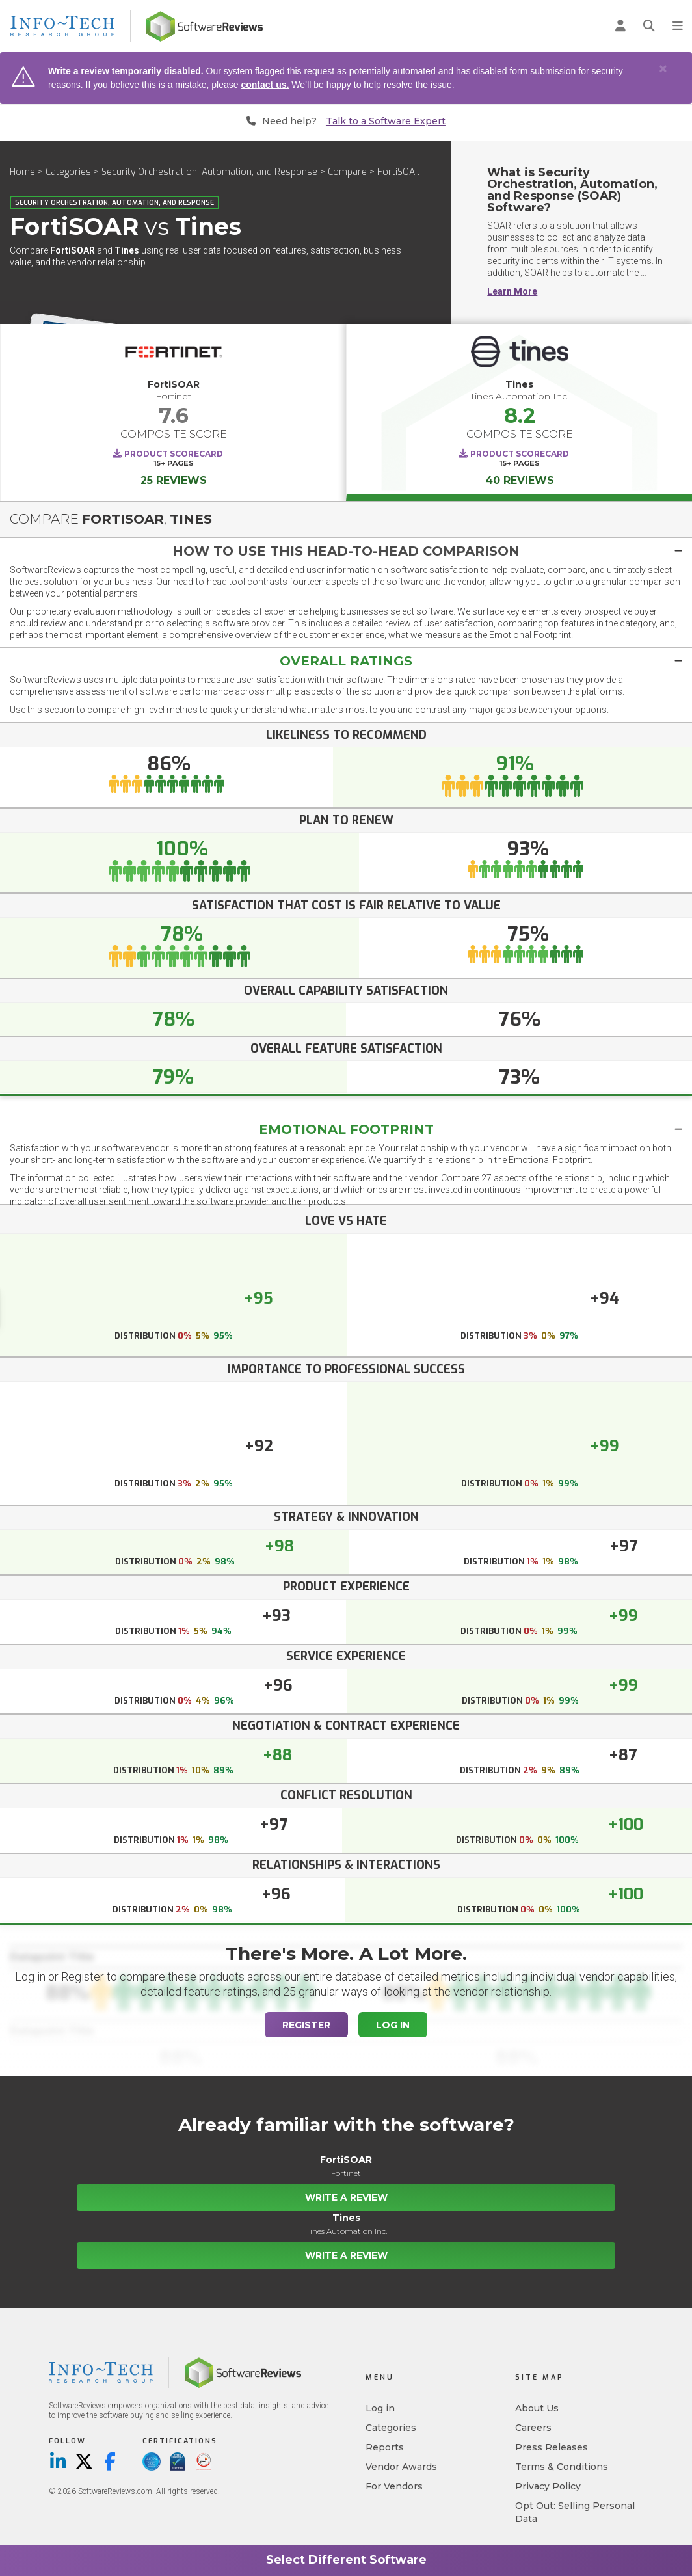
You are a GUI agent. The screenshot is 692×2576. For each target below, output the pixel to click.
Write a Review (346, 2197)
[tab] (346, 550)
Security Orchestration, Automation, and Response (209, 172)
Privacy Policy (548, 2486)
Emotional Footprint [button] (346, 1129)
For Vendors (394, 2486)
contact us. (265, 84)
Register (306, 2025)
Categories (68, 172)
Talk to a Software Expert (386, 121)
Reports (385, 2447)
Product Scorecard (173, 454)
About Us (537, 2408)
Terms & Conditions (561, 2467)
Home (22, 172)
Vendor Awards (401, 2467)
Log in (380, 2408)
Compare (347, 172)
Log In (393, 2025)
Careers (533, 2428)
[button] (346, 551)
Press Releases (551, 2447)
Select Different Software (346, 2560)
